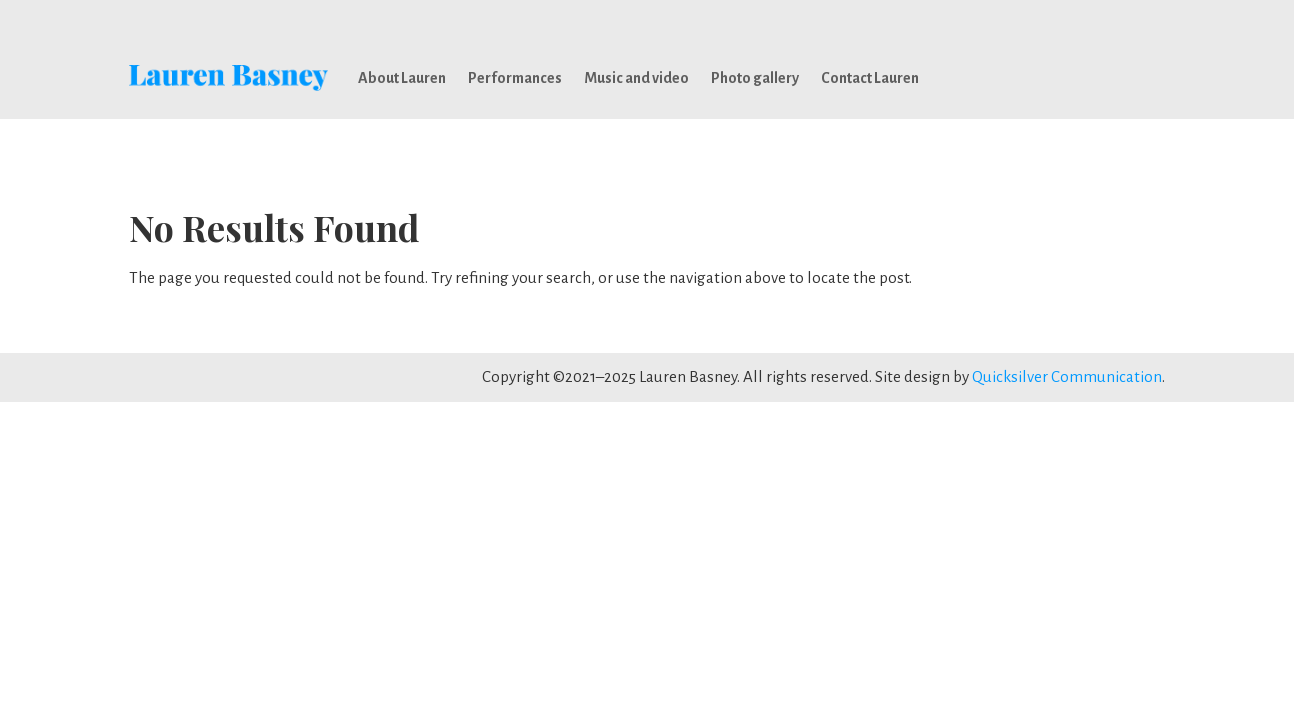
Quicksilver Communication (1067, 376)
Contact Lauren (870, 78)
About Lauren (402, 78)
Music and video (636, 78)
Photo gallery (755, 78)
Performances (515, 78)
